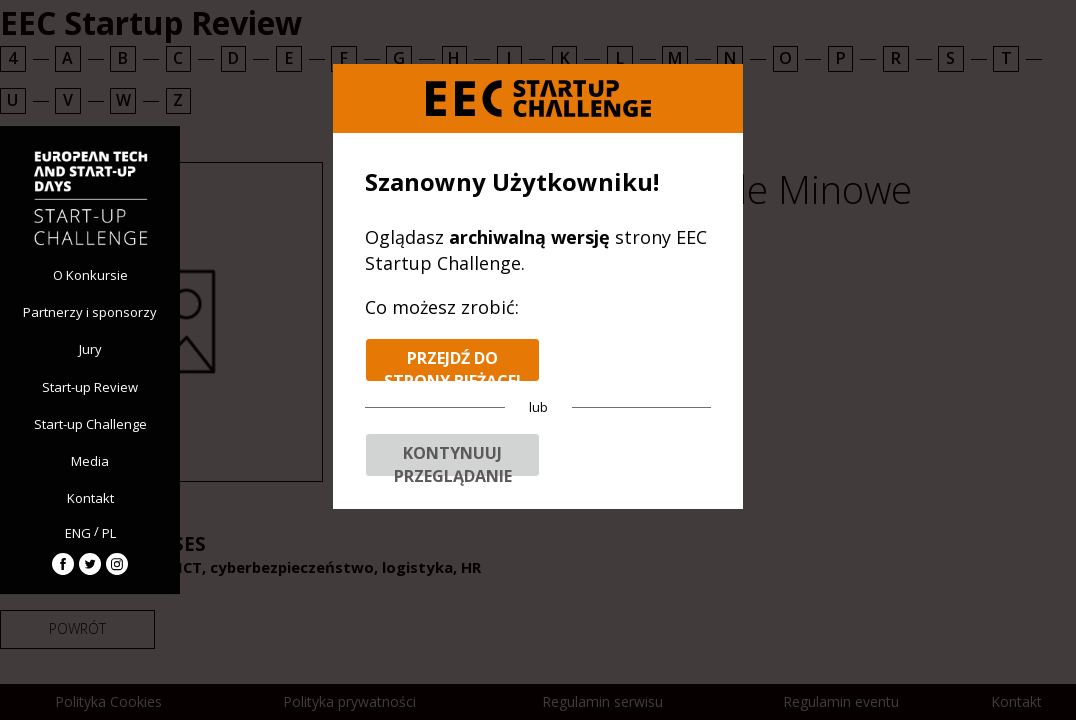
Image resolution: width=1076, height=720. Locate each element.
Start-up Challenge (90, 424)
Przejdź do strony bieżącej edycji (452, 364)
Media (90, 461)
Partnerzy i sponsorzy (90, 312)
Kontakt (90, 498)
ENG (78, 533)
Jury (90, 349)
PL (109, 533)
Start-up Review (90, 387)
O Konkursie (90, 275)
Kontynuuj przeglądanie (453, 459)
